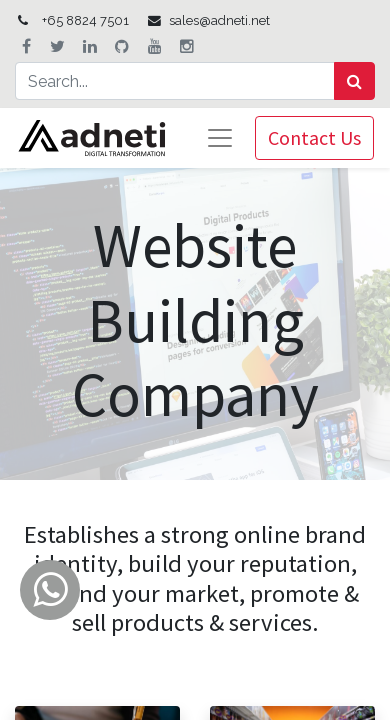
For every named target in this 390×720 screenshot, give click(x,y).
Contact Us (314, 137)
